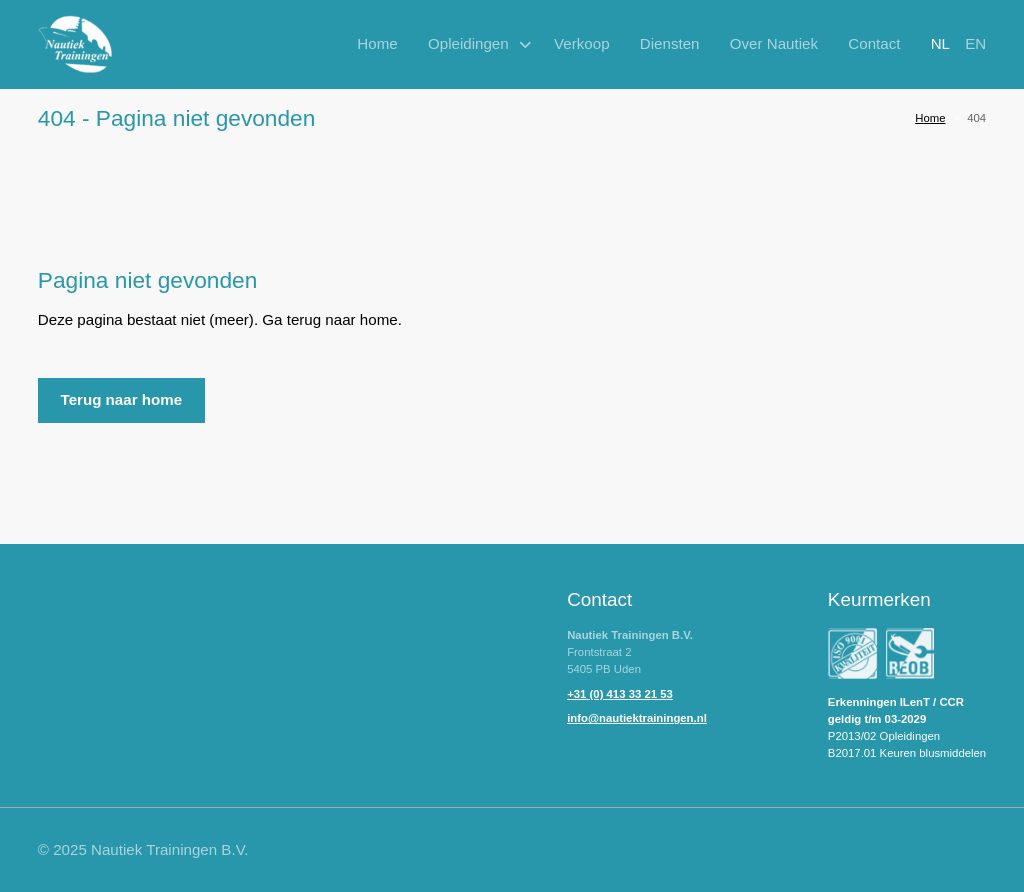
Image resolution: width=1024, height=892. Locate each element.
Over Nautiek (774, 43)
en (975, 43)
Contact (874, 43)
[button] (476, 44)
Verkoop (582, 43)
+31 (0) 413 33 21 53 (620, 694)
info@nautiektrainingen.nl (637, 718)
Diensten (670, 43)
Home (377, 43)
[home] (76, 44)
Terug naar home (122, 399)
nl (940, 43)
